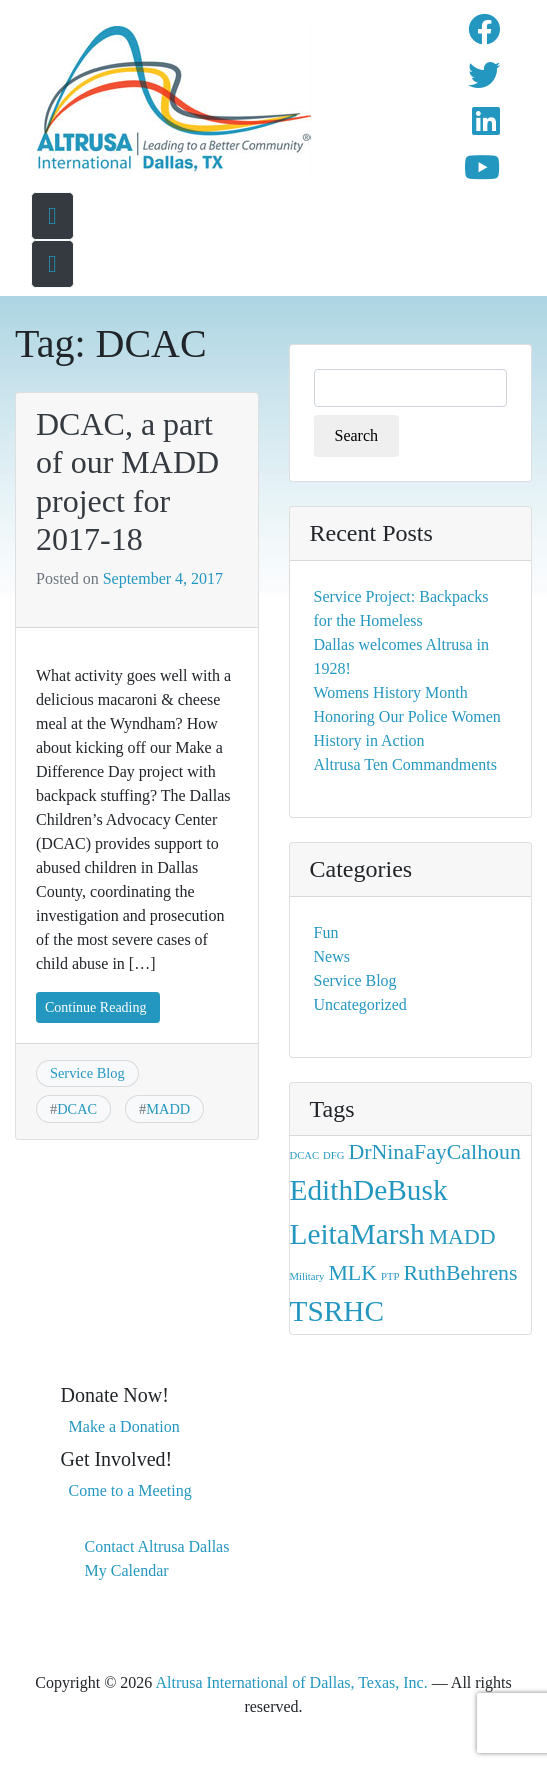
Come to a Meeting (130, 1490)
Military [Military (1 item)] (307, 1276)
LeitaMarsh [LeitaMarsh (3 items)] (357, 1234)
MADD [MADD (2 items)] (462, 1237)
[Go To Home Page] (52, 216)
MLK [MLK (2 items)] (352, 1273)
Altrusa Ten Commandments (405, 764)
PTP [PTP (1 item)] (390, 1276)
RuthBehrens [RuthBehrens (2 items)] (460, 1273)
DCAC (77, 1109)
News (332, 956)
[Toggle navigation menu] (52, 264)
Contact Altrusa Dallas (157, 1546)
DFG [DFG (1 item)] (333, 1155)
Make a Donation (124, 1426)
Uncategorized (360, 1004)
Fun (326, 932)
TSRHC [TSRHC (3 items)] (337, 1311)
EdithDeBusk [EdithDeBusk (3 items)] (369, 1190)
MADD (168, 1109)
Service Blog (87, 1073)
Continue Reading (96, 1007)
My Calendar (127, 1570)
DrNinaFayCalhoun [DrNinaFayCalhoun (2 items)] (434, 1152)
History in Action (369, 740)
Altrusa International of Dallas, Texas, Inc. (291, 1682)
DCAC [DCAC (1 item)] (305, 1155)
